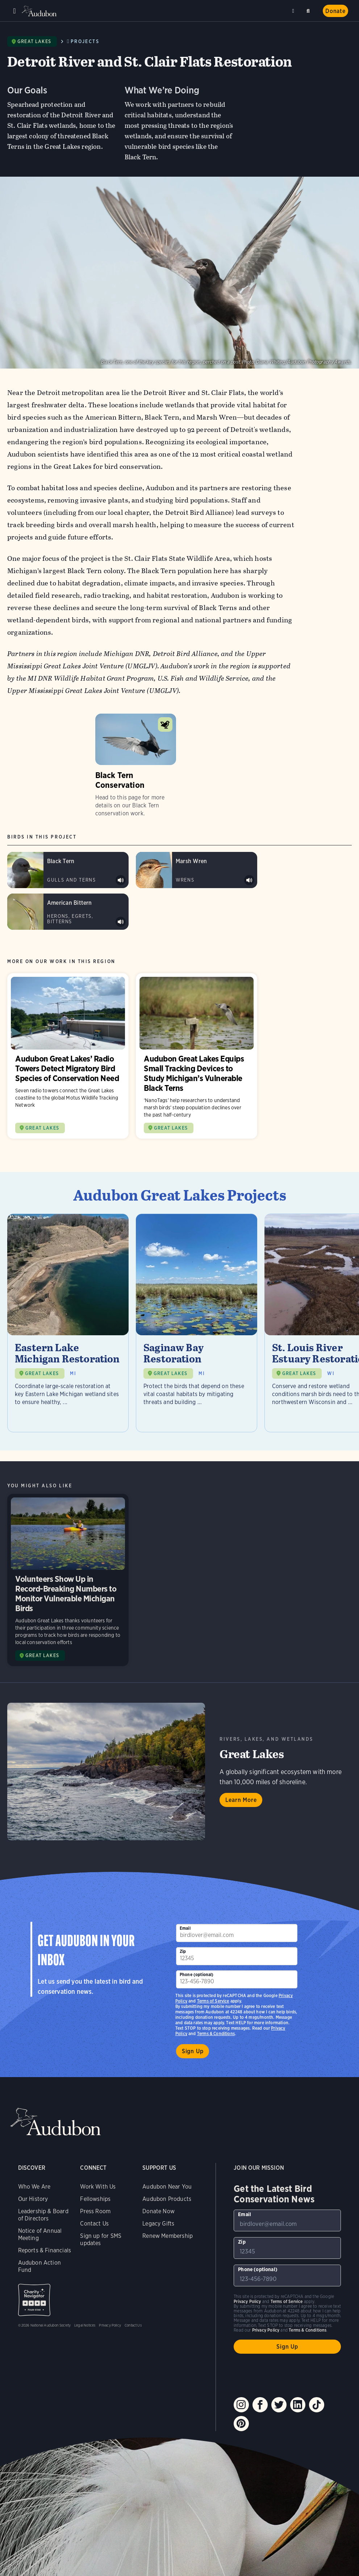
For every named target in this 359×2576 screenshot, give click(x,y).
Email (185, 1928)
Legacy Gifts (158, 2223)
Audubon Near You (167, 2186)
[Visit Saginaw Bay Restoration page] (196, 1323)
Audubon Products (166, 2198)
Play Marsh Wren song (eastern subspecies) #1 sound (249, 880)
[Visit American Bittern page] (68, 912)
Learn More (240, 1800)
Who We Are (34, 2186)
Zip (183, 1951)
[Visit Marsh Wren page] (196, 870)
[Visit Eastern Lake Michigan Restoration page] (68, 1323)
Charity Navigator (34, 2300)
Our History (33, 2198)
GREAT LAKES (42, 1373)
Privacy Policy (110, 2325)
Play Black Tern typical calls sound (121, 880)
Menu (14, 11)
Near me (294, 10)
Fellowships (95, 2198)
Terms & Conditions (216, 2033)
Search (309, 9)
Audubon (40, 11)
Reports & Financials (44, 2250)
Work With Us (98, 2186)
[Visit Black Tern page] (68, 870)
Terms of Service (213, 2001)
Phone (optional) (197, 1974)
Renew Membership (167, 2235)
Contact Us (94, 2223)
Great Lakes (34, 41)
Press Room (95, 2211)
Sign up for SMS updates (100, 2239)
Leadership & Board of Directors (43, 2215)
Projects (85, 41)
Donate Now (158, 2211)
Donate (335, 11)
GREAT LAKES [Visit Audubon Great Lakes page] (42, 1128)
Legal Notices (84, 2325)
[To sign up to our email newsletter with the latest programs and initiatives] (236, 1933)
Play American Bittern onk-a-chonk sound (121, 922)
